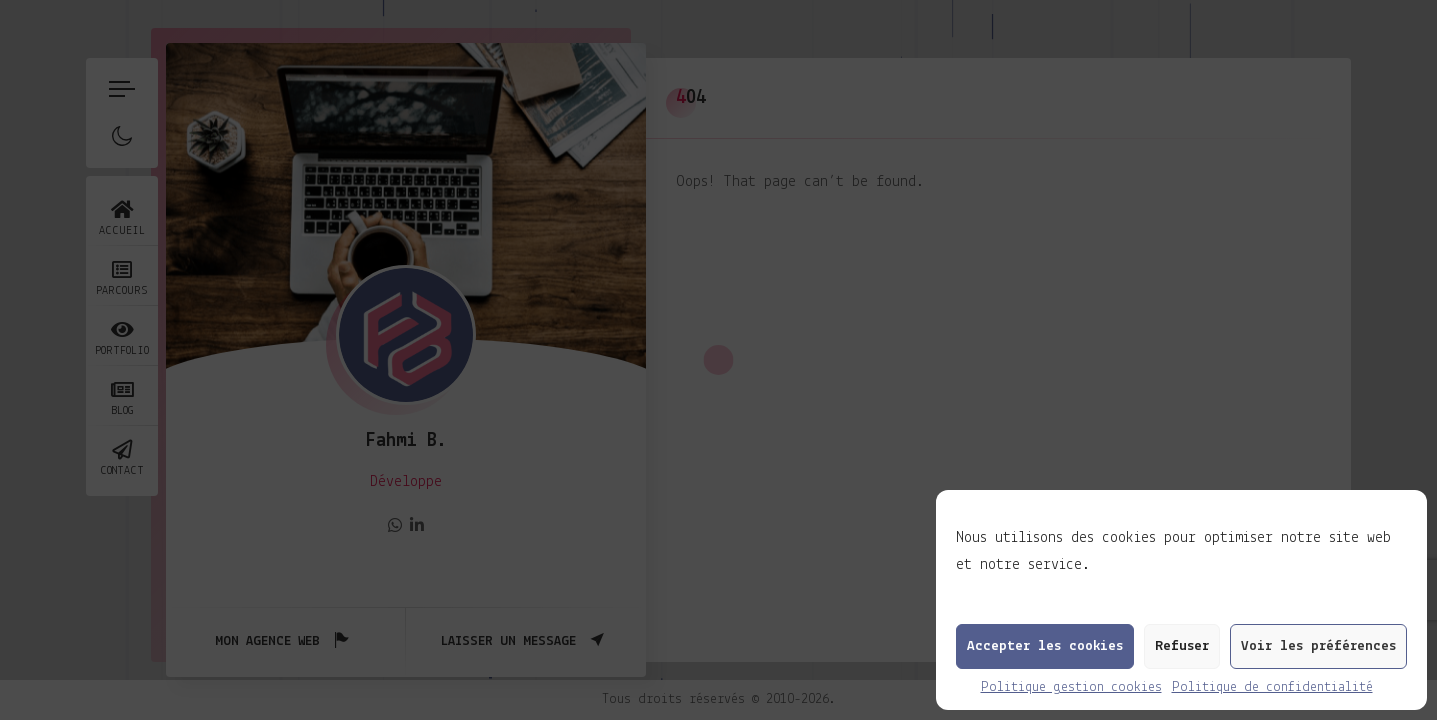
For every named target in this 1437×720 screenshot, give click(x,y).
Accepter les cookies (1045, 646)
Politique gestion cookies (1071, 687)
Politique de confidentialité (1272, 687)
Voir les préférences (1318, 646)
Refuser (1182, 646)
